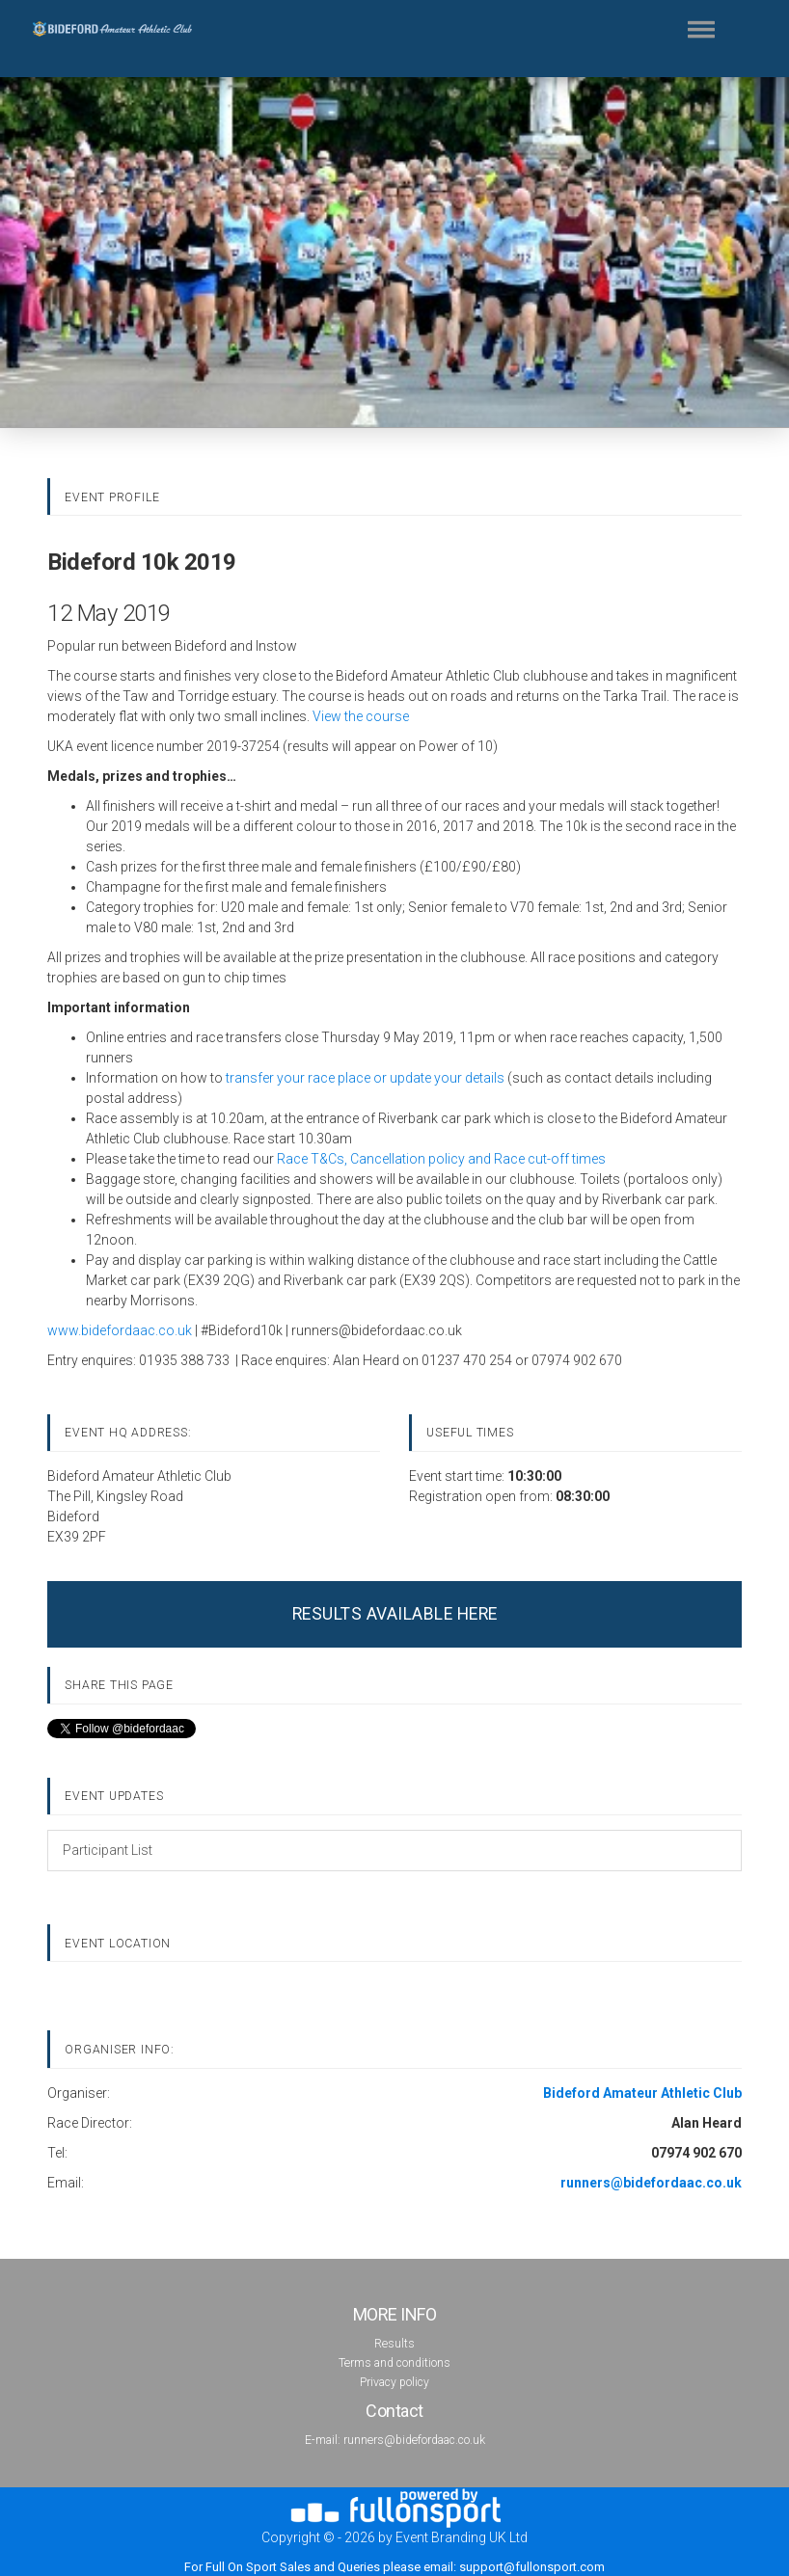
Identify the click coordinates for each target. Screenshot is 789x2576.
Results (394, 2343)
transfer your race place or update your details (365, 1078)
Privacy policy (394, 2382)
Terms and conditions (394, 2363)
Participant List (107, 1850)
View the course (361, 716)
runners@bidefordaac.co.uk (414, 2440)
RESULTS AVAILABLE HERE (395, 1613)
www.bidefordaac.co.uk (119, 1330)
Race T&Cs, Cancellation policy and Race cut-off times (441, 1159)
